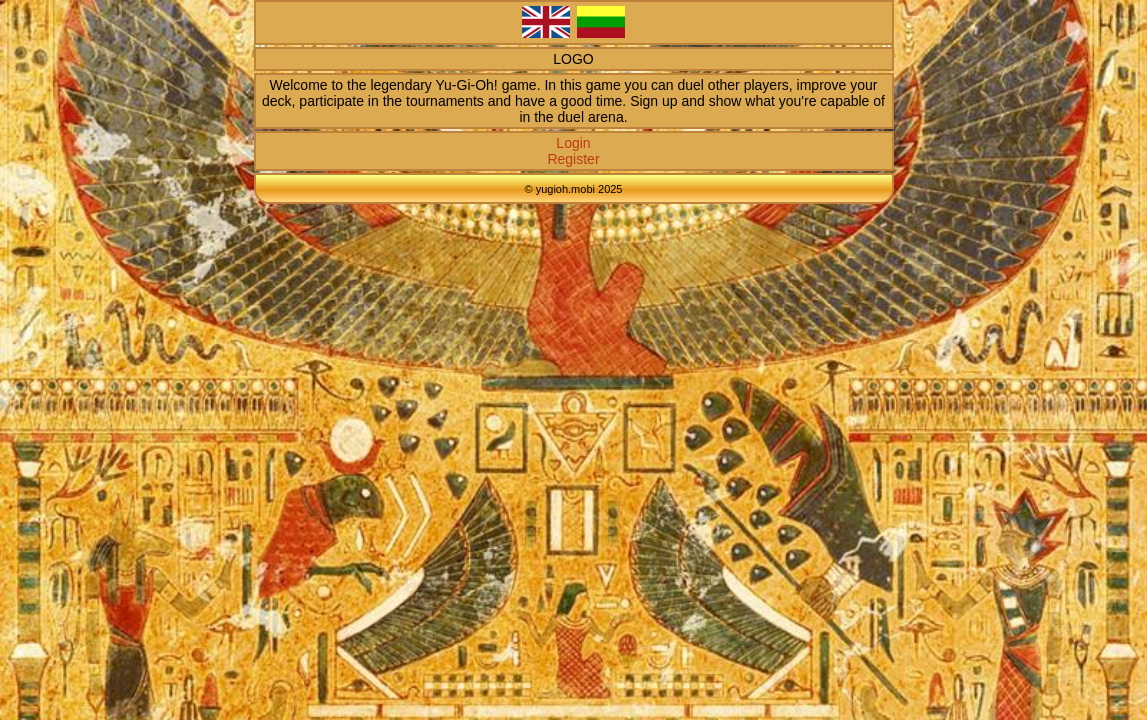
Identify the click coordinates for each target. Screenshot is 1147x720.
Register (573, 159)
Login (573, 143)
